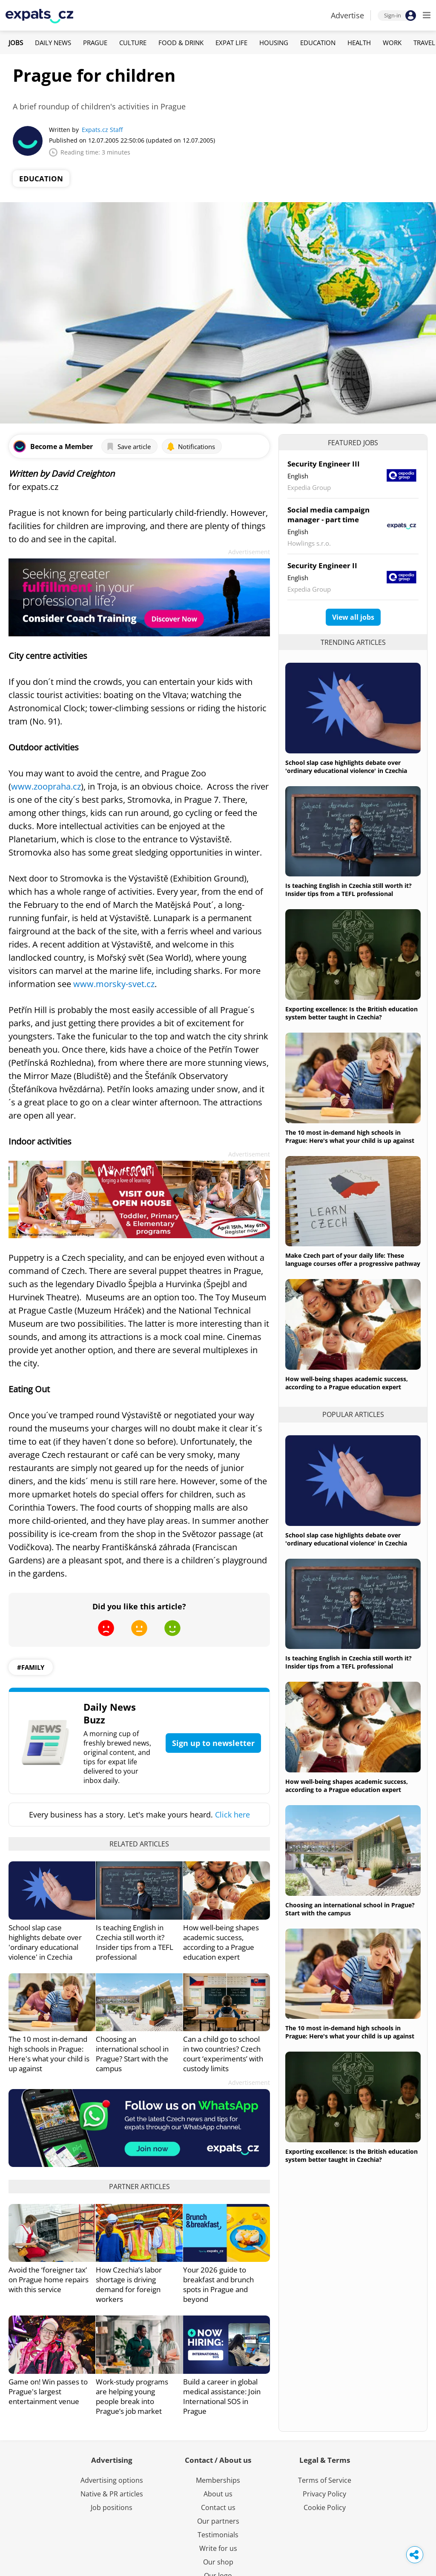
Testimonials (218, 2534)
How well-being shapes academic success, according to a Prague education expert (221, 1942)
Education (318, 42)
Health (359, 42)
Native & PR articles (111, 2494)
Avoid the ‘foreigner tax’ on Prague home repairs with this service (49, 2279)
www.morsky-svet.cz (114, 984)
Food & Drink (181, 42)
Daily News (53, 42)
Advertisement (249, 552)
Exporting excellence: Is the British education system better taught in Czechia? (351, 1013)
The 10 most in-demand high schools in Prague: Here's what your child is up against (49, 2053)
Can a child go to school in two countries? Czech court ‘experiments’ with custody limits (223, 2053)
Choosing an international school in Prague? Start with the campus (132, 2053)
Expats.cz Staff (102, 130)
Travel (424, 42)
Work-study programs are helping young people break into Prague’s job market (132, 2396)
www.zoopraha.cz (46, 786)
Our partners (218, 2521)
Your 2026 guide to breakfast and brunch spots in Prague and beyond (218, 2284)
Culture (132, 42)
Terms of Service (324, 2480)
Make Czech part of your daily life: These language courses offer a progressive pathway (352, 1259)
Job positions (111, 2507)
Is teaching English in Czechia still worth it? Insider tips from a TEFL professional (134, 1942)
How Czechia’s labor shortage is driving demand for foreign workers (129, 2284)
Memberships (218, 2480)
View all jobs (353, 617)
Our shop (218, 2562)
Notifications (190, 446)
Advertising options (111, 2480)
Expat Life (231, 42)
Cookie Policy (325, 2507)
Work (392, 42)
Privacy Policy (324, 2494)
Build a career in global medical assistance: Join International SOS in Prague (222, 2396)
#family (30, 1667)
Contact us (218, 2507)
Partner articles (139, 2186)
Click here (232, 1814)
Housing (273, 42)
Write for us (218, 2548)
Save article (128, 446)
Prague (95, 42)
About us (218, 2494)
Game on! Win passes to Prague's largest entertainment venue (48, 2391)
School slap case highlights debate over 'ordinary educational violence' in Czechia (45, 1942)
